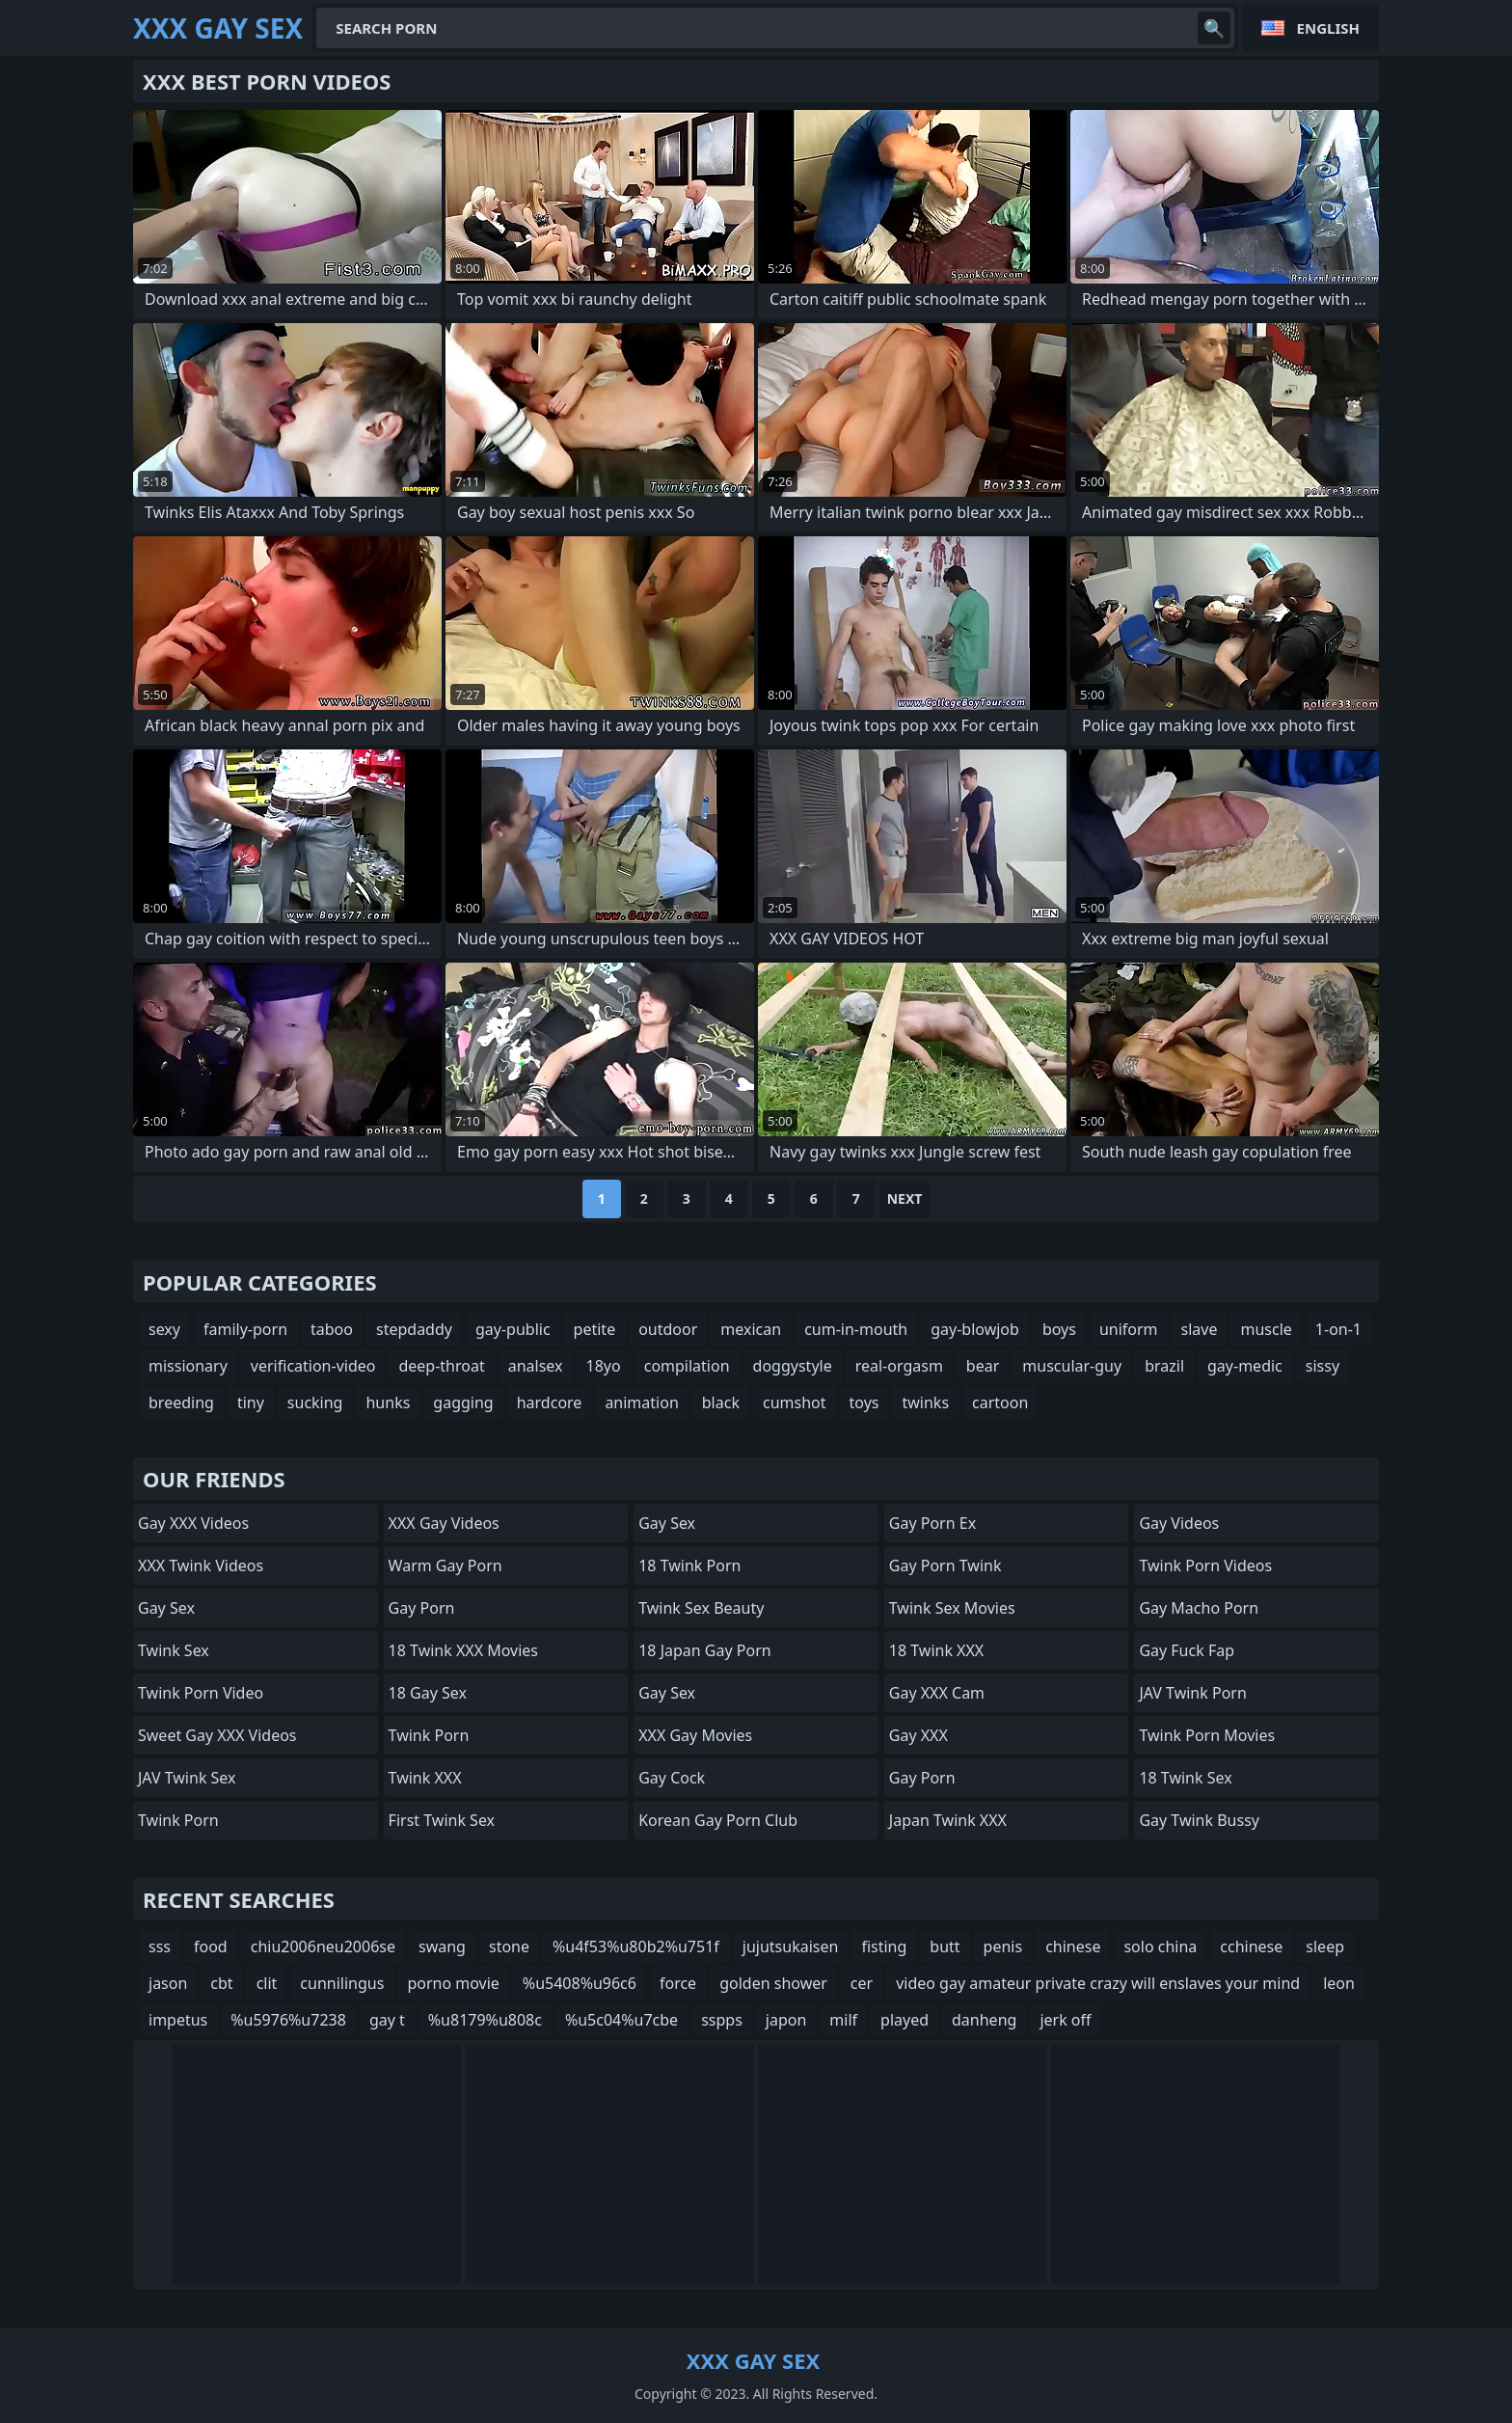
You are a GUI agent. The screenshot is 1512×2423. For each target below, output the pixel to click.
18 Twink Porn (689, 1565)
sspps (721, 2019)
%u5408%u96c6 (579, 1983)
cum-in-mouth (855, 1329)
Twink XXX (425, 1777)
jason (167, 1983)
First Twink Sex (442, 1820)
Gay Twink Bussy (1199, 1820)
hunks (387, 1402)
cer (861, 1983)
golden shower (773, 1983)
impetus (177, 2019)
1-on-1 (1338, 1329)
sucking (315, 1402)
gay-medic (1244, 1365)
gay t (387, 2019)
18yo (603, 1365)
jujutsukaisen (790, 1946)
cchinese (1251, 1946)
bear (982, 1365)
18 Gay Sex (428, 1692)
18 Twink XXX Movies (463, 1650)
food (211, 1946)
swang (442, 1946)
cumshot (794, 1402)
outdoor (667, 1329)
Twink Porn (178, 1820)
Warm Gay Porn (445, 1565)
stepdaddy (414, 1329)
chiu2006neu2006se (323, 1946)
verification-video (313, 1365)
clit (267, 1983)
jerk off (1065, 2019)
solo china (1160, 1946)
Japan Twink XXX (948, 1820)
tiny (250, 1402)
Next (905, 1198)
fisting (883, 1946)
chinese (1072, 1946)
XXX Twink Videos (200, 1565)
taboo (331, 1329)
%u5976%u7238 (288, 2019)
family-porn (245, 1329)
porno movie (453, 1983)
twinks (925, 1402)
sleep (1325, 1946)
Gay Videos (1179, 1523)
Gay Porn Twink (945, 1565)
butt (944, 1946)
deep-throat (441, 1365)
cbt (221, 1983)
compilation (687, 1365)
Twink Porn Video (200, 1692)
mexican (750, 1329)
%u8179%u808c (485, 2019)
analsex (535, 1365)
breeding (181, 1402)
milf (843, 2019)
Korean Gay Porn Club (717, 1820)
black (721, 1402)
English (1328, 28)
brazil (1164, 1365)
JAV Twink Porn (1192, 1692)
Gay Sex (166, 1608)
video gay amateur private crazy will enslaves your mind (1098, 1983)
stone (509, 1946)
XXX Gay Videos (444, 1523)
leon (1339, 1983)
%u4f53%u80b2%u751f (636, 1946)
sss (159, 1946)
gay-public (513, 1329)
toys (864, 1402)
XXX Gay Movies (695, 1735)
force (678, 1983)
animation (641, 1402)
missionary (188, 1365)
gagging (463, 1402)
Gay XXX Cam (937, 1692)
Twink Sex (173, 1650)
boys (1059, 1329)
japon (786, 2019)
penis (1003, 1946)
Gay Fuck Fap (1186, 1650)
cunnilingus (342, 1983)
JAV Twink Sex (187, 1777)
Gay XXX (918, 1735)
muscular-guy (1071, 1365)
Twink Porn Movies (1207, 1735)
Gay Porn (422, 1608)
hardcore (549, 1402)
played (904, 2019)
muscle (1265, 1329)
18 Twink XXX (936, 1650)
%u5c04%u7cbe (621, 2019)
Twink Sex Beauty (701, 1608)
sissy (1322, 1365)
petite (595, 1329)
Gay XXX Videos (193, 1523)
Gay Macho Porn (1198, 1608)
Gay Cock (671, 1777)
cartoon (1000, 1402)
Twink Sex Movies (952, 1608)
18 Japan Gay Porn (704, 1650)
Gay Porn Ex (932, 1523)
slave (1199, 1329)
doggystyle (792, 1365)
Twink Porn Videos (1205, 1565)
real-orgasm (899, 1365)
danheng (984, 2019)
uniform (1128, 1329)
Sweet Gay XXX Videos (217, 1735)
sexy (164, 1329)
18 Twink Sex (1185, 1777)
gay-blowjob (975, 1329)
